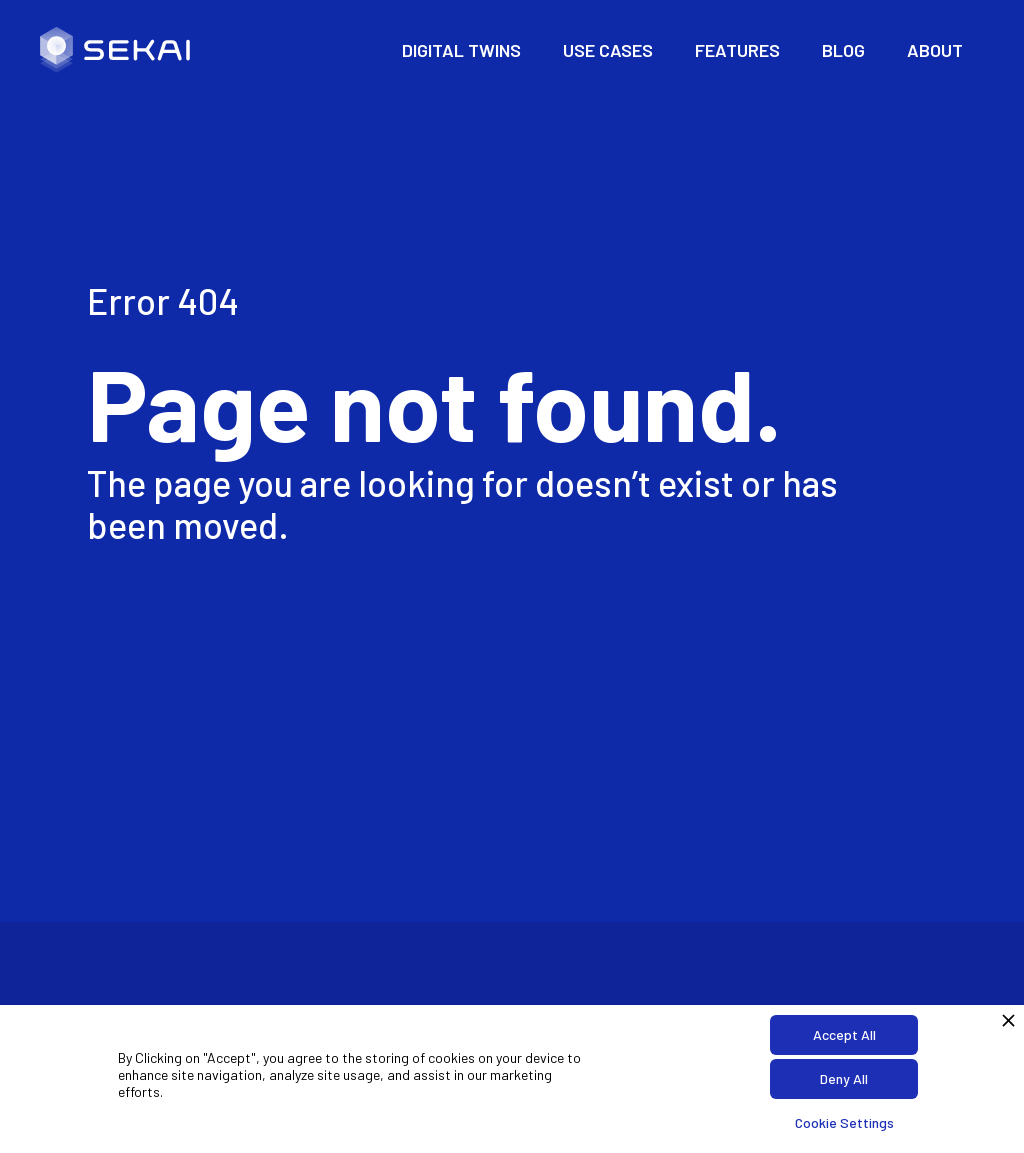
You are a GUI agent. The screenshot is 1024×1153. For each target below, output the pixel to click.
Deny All (844, 1078)
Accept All (844, 1034)
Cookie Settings (844, 1122)
